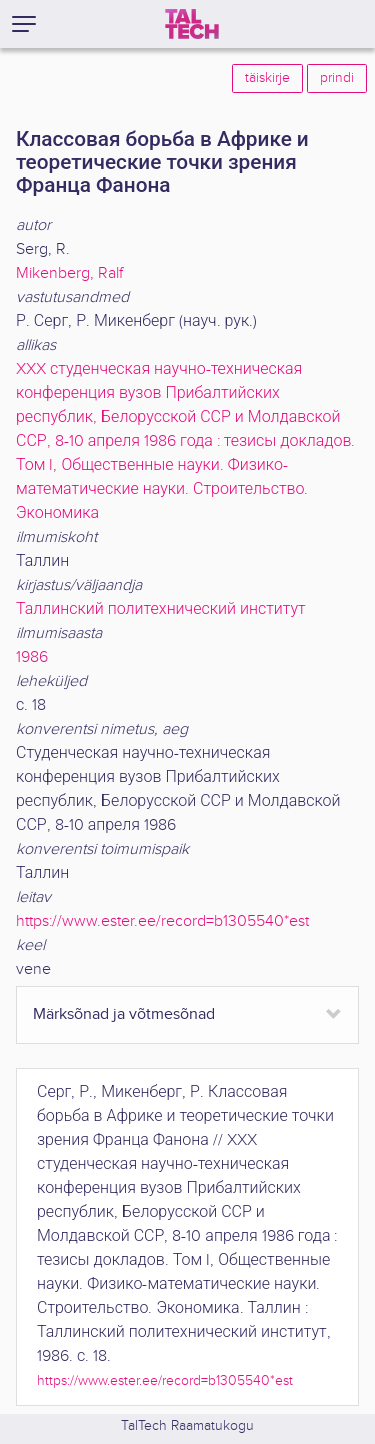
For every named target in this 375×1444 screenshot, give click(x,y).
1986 (32, 657)
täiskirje (267, 78)
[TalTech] (192, 24)
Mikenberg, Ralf (69, 273)
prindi (337, 78)
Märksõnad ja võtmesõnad (124, 1014)
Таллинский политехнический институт (161, 609)
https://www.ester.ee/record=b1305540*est (162, 921)
